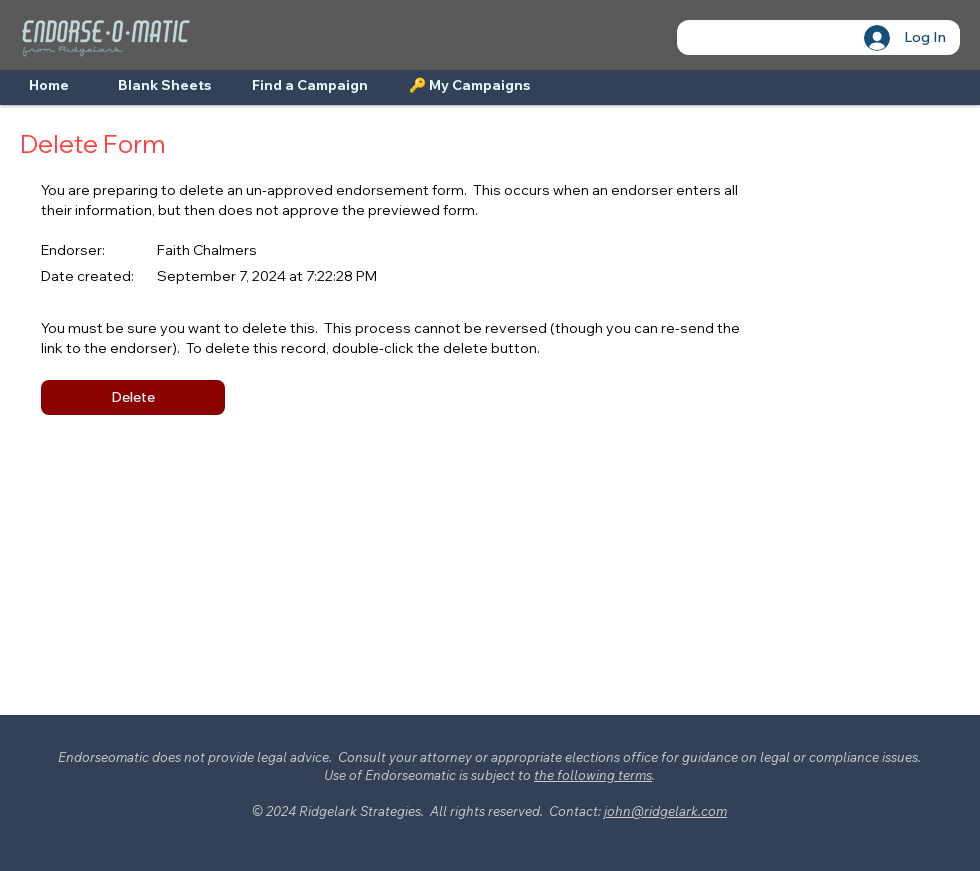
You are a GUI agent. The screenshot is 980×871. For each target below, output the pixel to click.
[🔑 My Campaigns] (469, 86)
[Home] (49, 86)
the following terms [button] (593, 775)
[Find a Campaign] (309, 86)
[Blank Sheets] (164, 86)
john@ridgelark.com (665, 811)
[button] (133, 397)
